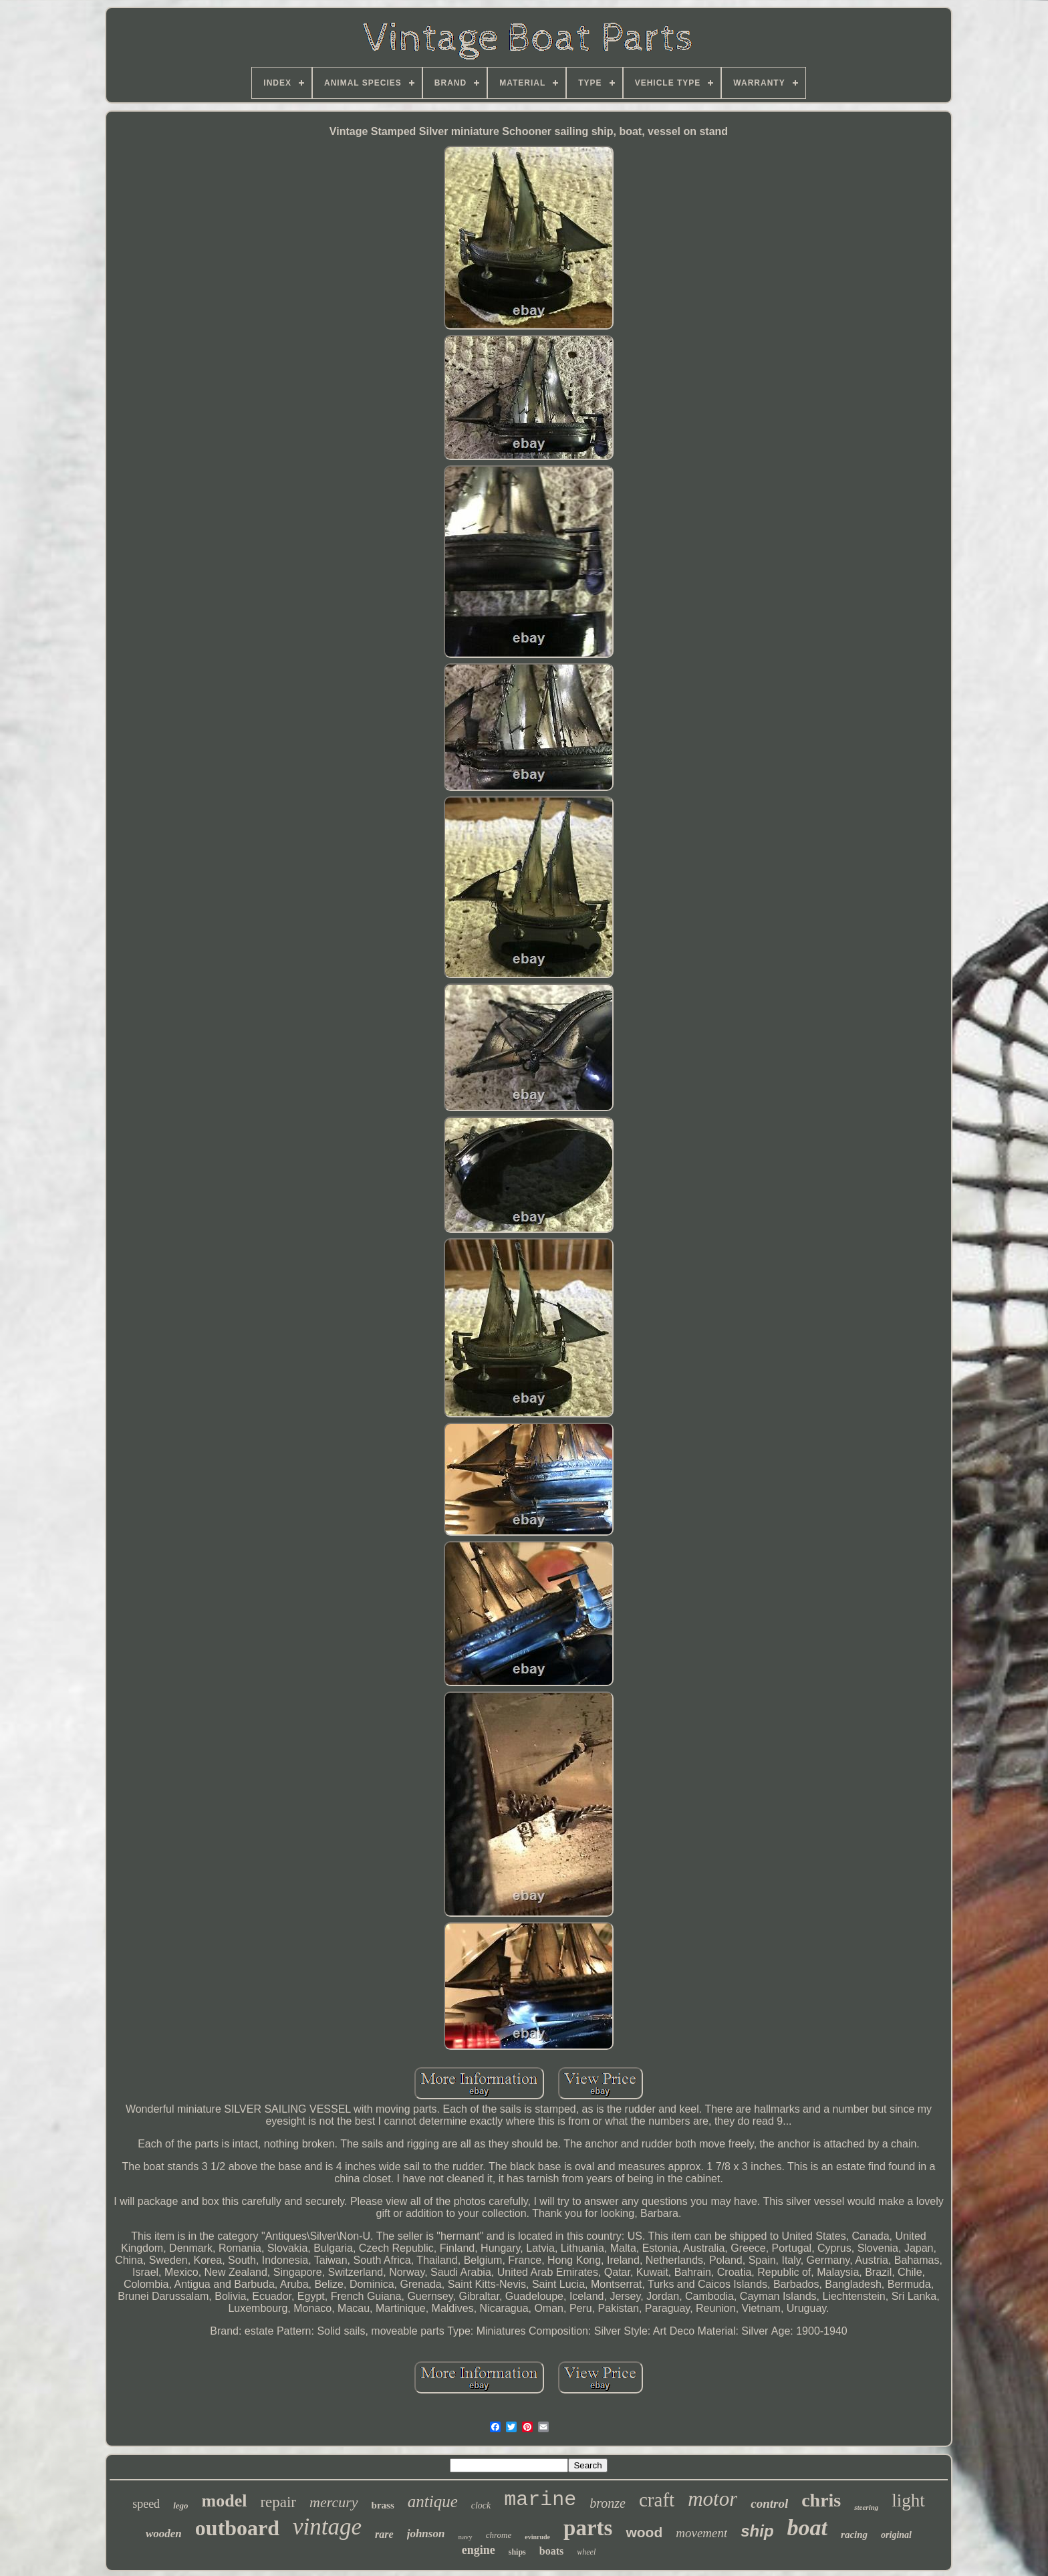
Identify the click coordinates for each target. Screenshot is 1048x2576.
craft (656, 2499)
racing (854, 2534)
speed (146, 2503)
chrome (499, 2535)
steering (866, 2507)
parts (587, 2528)
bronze (608, 2503)
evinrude (537, 2537)
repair (278, 2502)
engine (478, 2550)
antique (433, 2501)
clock (481, 2505)
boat (807, 2527)
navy (465, 2537)
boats (551, 2551)
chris (821, 2500)
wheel (586, 2552)
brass (383, 2505)
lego (180, 2505)
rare (384, 2534)
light (908, 2500)
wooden (164, 2533)
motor (712, 2498)
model (224, 2500)
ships (517, 2552)
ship (757, 2531)
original (896, 2535)
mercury (333, 2502)
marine (540, 2499)
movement (701, 2533)
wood (644, 2532)
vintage (327, 2527)
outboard (237, 2528)
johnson (426, 2533)
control (769, 2503)
